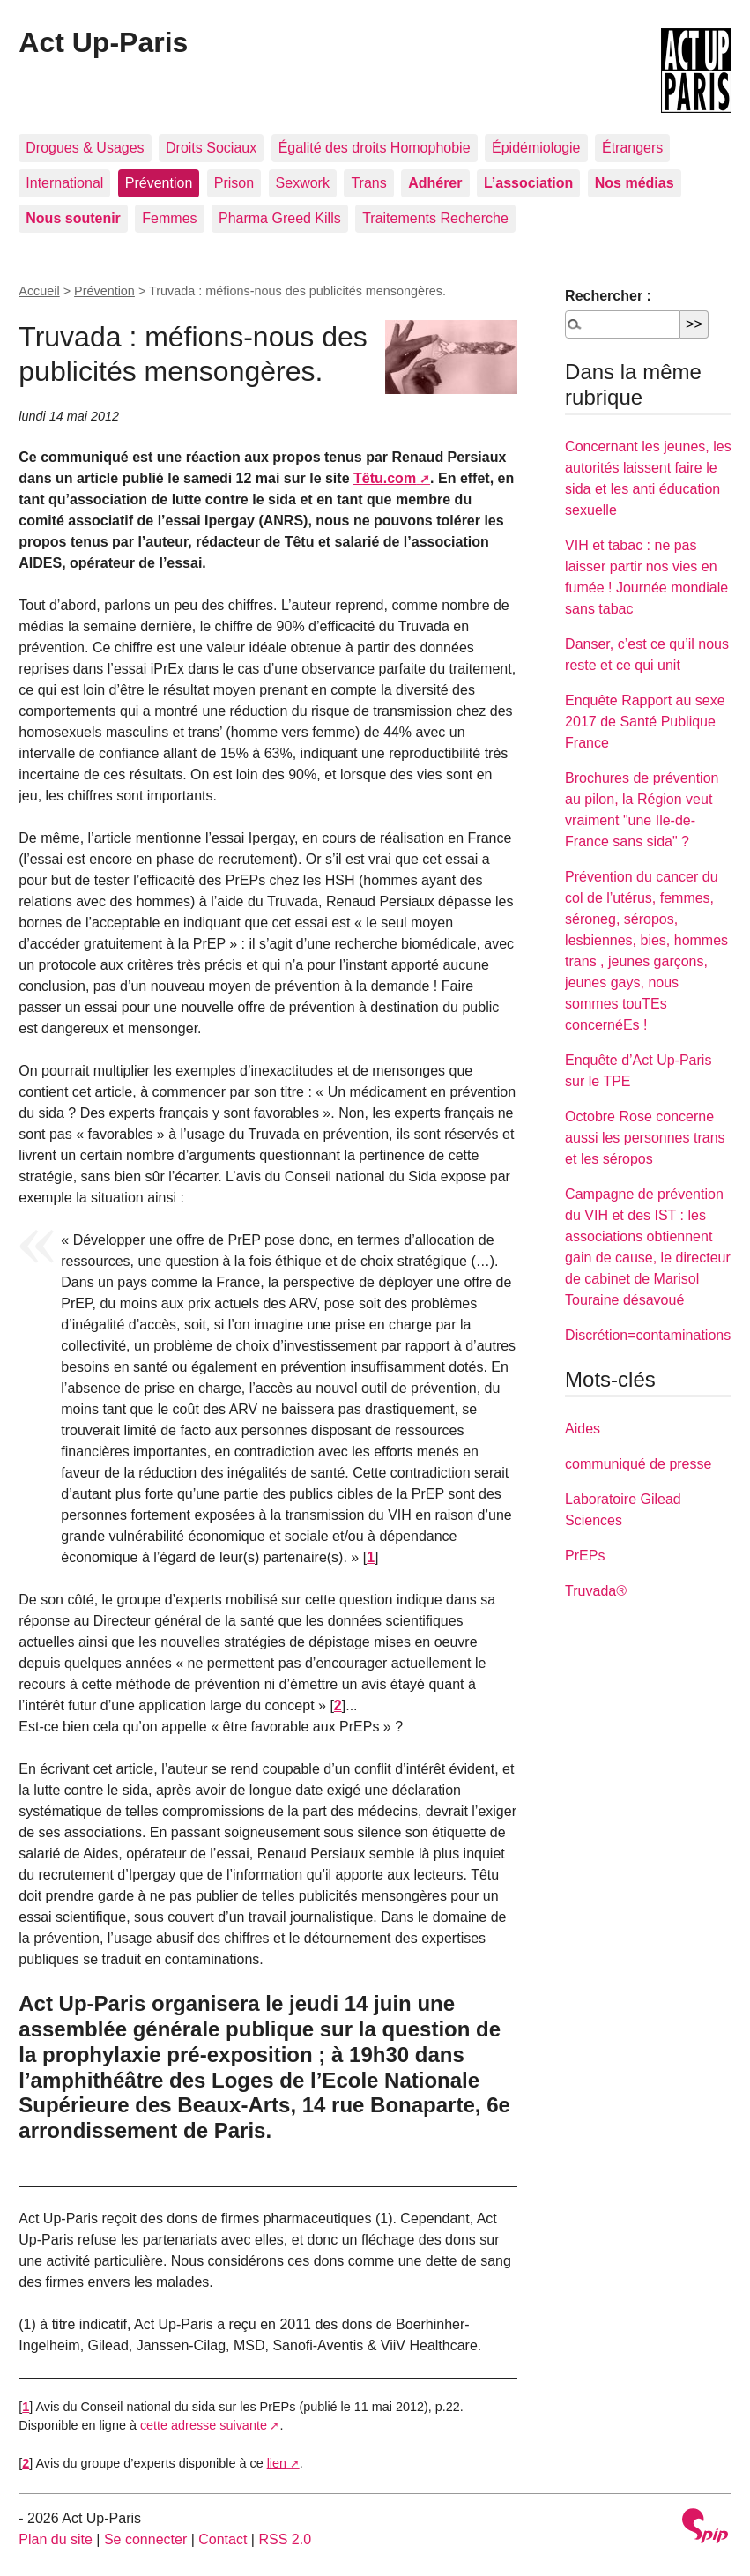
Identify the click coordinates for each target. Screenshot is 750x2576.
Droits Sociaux (211, 147)
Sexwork (303, 182)
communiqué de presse (638, 1463)
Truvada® (596, 1590)
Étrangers (632, 147)
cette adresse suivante (203, 2425)
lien (276, 2463)
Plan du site (56, 2539)
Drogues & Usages (85, 147)
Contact (222, 2539)
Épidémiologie (536, 147)
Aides (582, 1428)
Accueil (39, 291)
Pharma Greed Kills (280, 218)
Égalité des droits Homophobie (374, 147)
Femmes (169, 218)
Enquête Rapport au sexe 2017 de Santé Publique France (644, 721)
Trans (368, 182)
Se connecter (145, 2539)
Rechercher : (608, 295)
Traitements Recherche (435, 218)
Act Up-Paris (103, 42)
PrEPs (585, 1555)
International (64, 182)
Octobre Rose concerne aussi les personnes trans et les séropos (644, 1137)
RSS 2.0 (284, 2539)
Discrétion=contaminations (648, 1335)
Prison (234, 182)
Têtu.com (384, 478)
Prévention (159, 182)
